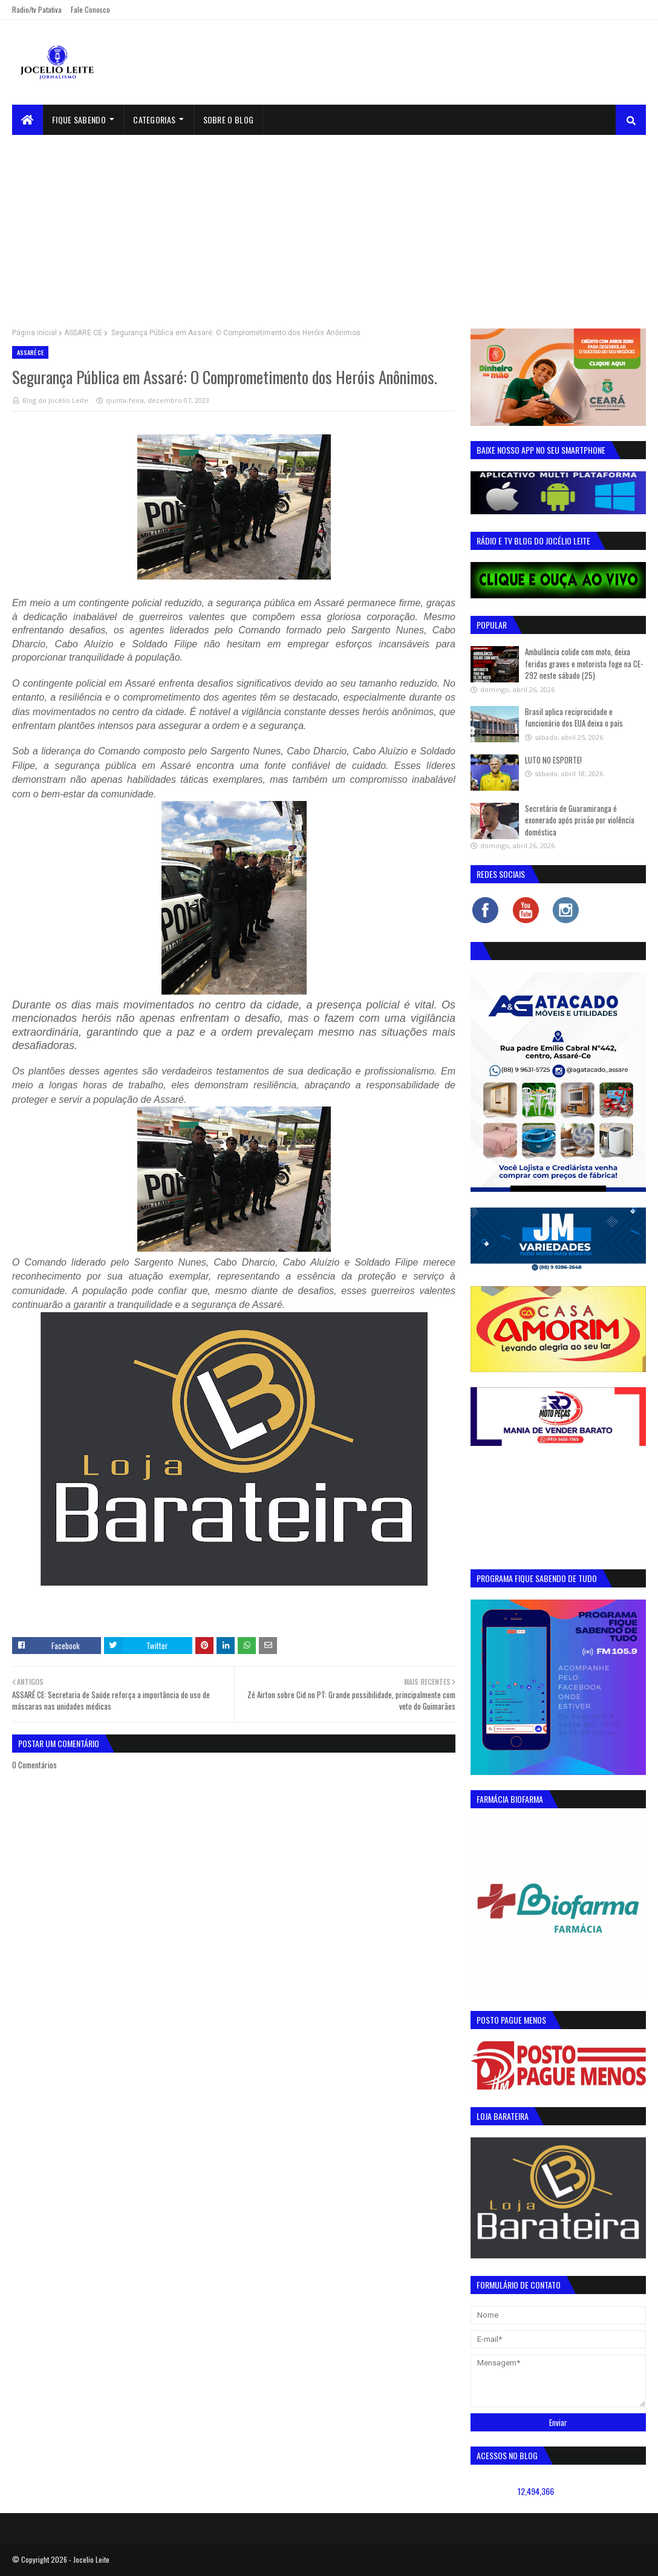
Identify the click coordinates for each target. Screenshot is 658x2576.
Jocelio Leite (91, 2559)
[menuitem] (27, 120)
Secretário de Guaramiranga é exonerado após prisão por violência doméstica (579, 820)
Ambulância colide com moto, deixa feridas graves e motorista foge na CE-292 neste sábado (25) (584, 663)
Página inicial (34, 333)
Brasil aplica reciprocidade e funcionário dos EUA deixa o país (574, 717)
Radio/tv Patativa (37, 9)
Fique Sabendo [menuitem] (79, 119)
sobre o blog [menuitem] (228, 119)
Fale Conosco (90, 9)
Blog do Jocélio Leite (55, 400)
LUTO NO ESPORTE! (553, 760)
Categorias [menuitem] (154, 119)
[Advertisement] (329, 225)
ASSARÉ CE (83, 333)
